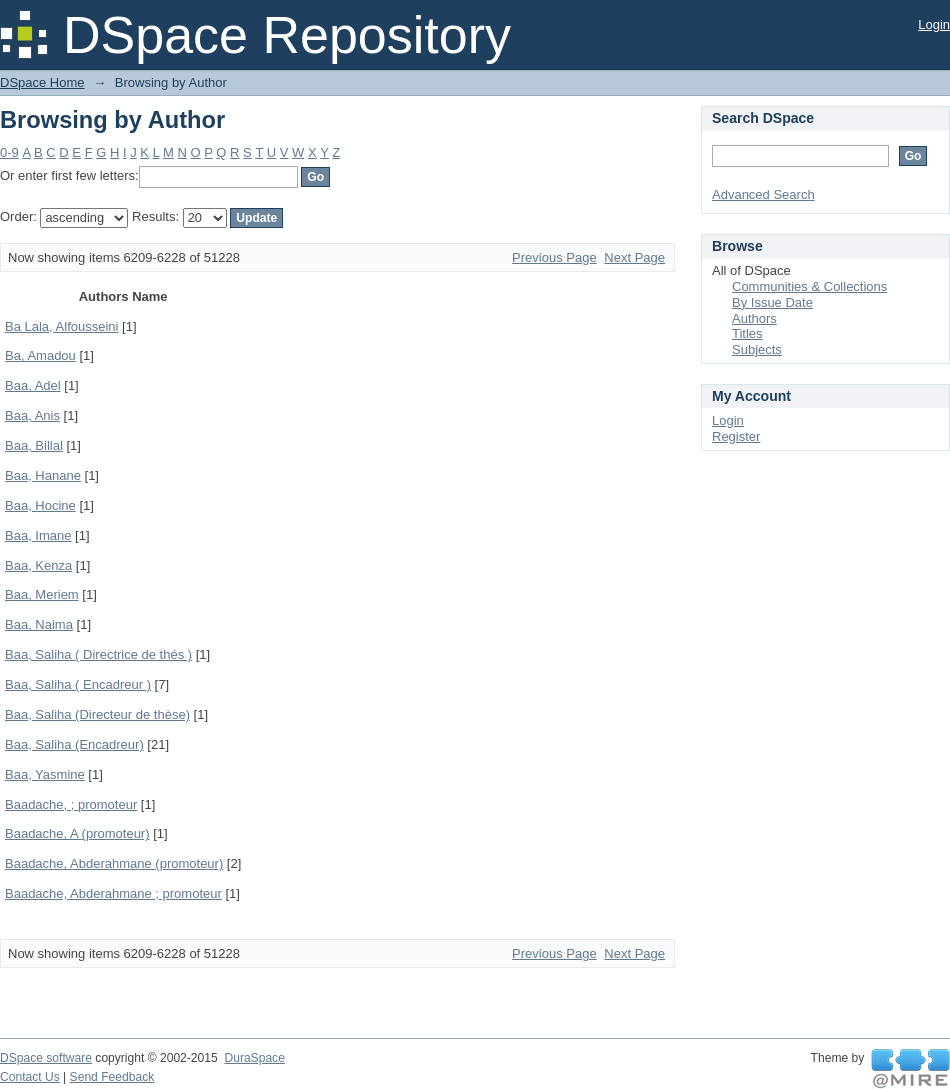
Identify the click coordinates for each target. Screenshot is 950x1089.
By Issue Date (772, 302)
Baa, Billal (34, 445)
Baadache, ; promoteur (71, 804)
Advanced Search (763, 194)
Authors (754, 318)
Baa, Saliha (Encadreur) (74, 744)
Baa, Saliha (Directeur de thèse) (97, 714)
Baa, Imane (38, 535)
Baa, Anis (32, 415)
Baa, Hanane (43, 475)
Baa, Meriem (42, 594)
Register (736, 436)
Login (934, 24)
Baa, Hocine (40, 505)
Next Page (634, 257)
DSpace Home (42, 82)
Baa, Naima (39, 624)
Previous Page (554, 257)
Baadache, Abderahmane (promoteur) (114, 863)
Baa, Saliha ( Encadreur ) (78, 684)
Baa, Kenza (38, 565)
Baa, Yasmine (45, 774)
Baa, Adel (33, 385)
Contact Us (30, 1077)
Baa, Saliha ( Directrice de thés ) (98, 654)
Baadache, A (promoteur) (77, 833)
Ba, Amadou (40, 355)
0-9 (9, 152)
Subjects (757, 349)
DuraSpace (254, 1058)
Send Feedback (112, 1077)
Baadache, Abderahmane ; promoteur (113, 893)
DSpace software (46, 1058)
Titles (747, 333)
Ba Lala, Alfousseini (61, 326)
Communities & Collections (809, 286)
